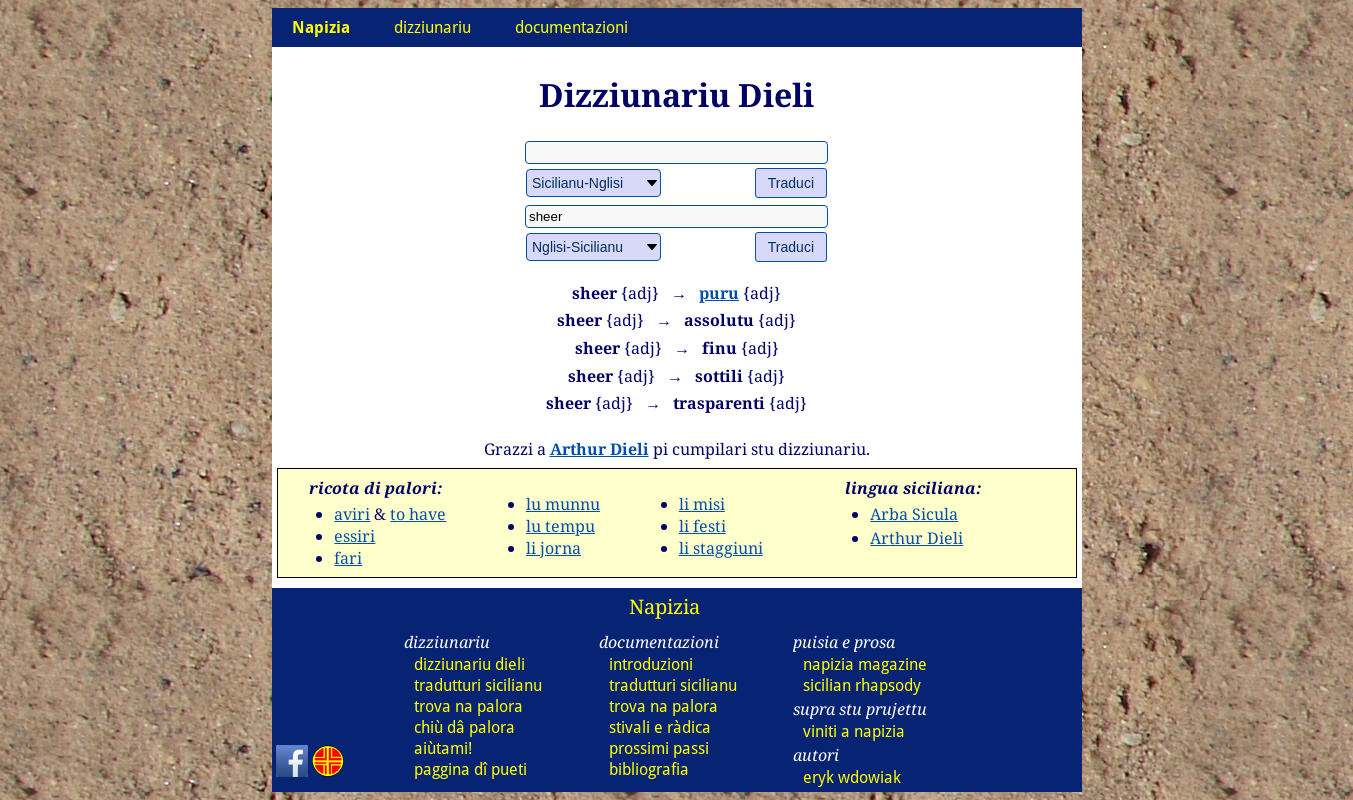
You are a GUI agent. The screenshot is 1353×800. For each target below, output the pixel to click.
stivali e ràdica (660, 727)
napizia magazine (865, 664)
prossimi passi (659, 748)
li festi (702, 526)
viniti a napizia (854, 731)
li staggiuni (721, 548)
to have (418, 514)
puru (719, 293)
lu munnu (563, 504)
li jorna (553, 548)
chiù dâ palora (464, 727)
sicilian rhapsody (862, 685)
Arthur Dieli (599, 449)
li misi (702, 504)
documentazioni (571, 27)
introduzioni (651, 664)
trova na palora (468, 706)
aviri (352, 514)
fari (348, 558)
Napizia (664, 606)
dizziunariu (432, 27)
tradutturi (478, 685)
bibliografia (649, 769)
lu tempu (560, 526)
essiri (354, 536)
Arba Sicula (914, 514)
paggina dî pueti (470, 769)
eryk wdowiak (852, 777)
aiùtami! (443, 748)
